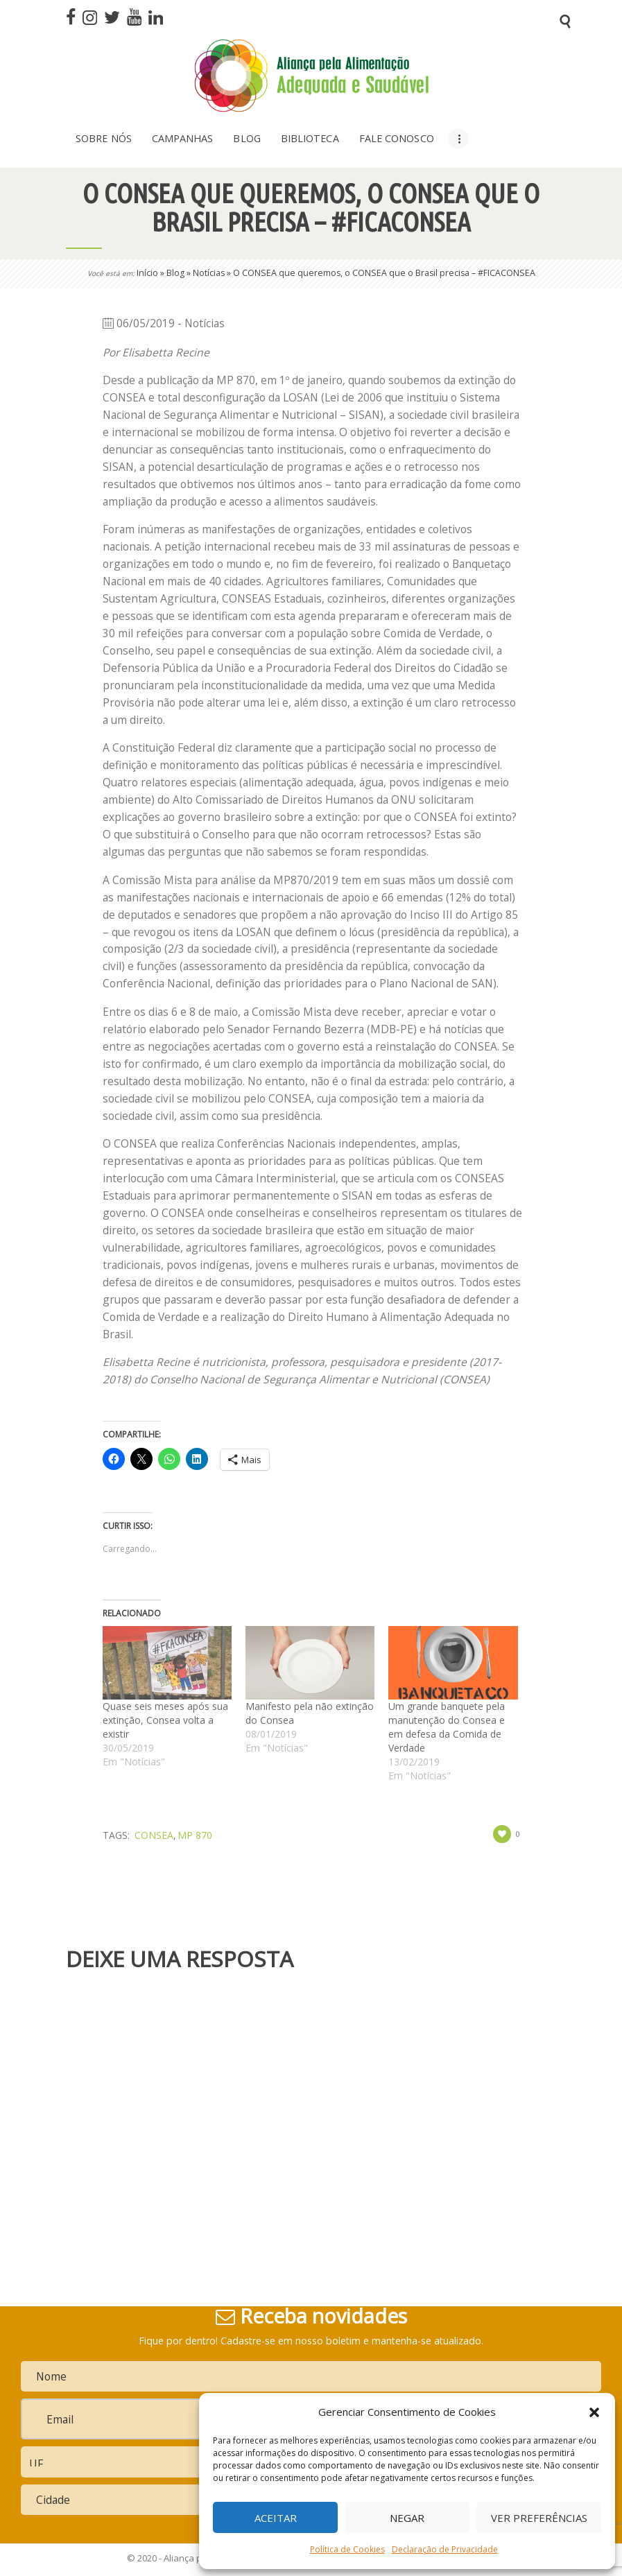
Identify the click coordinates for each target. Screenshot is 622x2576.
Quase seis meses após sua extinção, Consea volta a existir (165, 1720)
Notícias (209, 273)
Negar (407, 2518)
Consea (154, 1835)
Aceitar (275, 2518)
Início (147, 273)
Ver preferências (539, 2518)
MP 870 (195, 1835)
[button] (594, 2412)
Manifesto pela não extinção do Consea (309, 1713)
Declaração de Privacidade (445, 2549)
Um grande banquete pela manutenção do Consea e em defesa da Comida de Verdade (446, 1727)
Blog (175, 273)
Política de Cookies (347, 2549)
